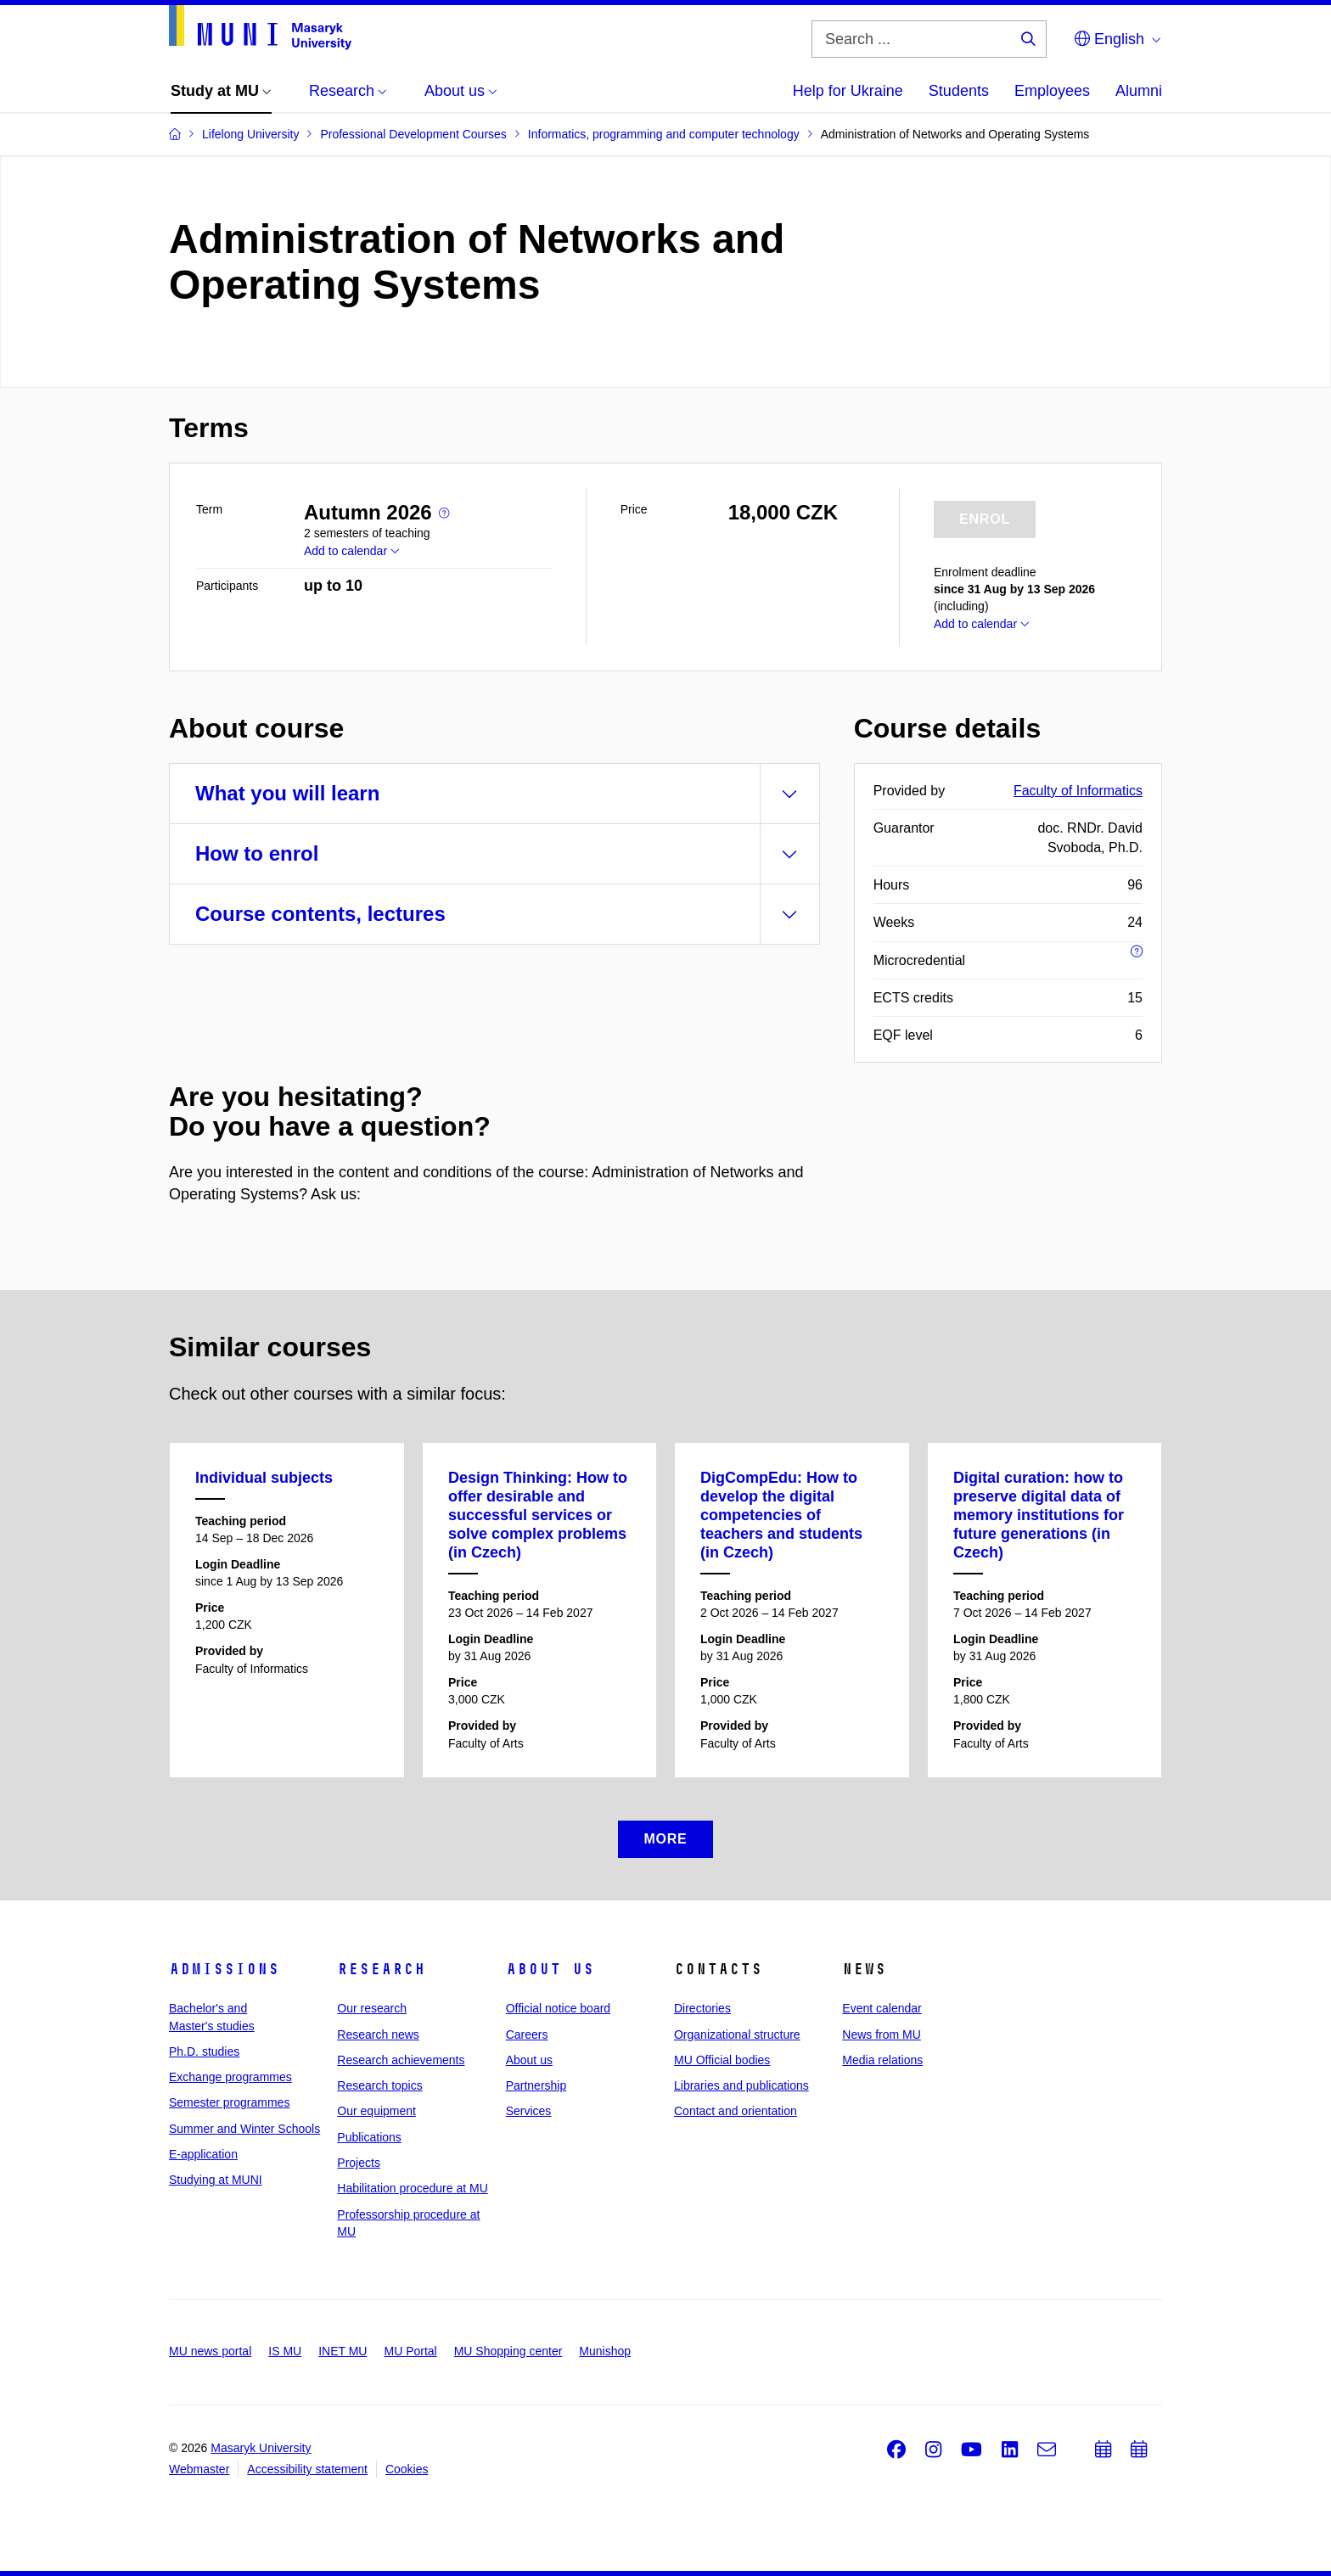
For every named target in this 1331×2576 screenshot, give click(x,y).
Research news (378, 2034)
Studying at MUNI (215, 2179)
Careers (527, 2034)
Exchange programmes (230, 2077)
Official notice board (558, 2008)
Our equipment (376, 2111)
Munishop (605, 2351)
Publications (369, 2137)
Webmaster (199, 2469)
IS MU (284, 2351)
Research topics (379, 2085)
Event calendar (881, 2008)
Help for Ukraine (848, 90)
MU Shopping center (508, 2351)
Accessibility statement (307, 2469)
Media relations (882, 2060)
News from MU (881, 2034)
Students (959, 90)
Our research (372, 2008)
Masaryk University (261, 2448)
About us (550, 1969)
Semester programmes (229, 2102)
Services (529, 2111)
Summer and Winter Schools (244, 2128)
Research (381, 1969)
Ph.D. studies (204, 2051)
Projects (358, 2162)
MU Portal (410, 2351)
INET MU (342, 2351)
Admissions (224, 1969)
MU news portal (210, 2351)
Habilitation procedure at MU (412, 2188)
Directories (702, 2008)
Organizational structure (737, 2034)
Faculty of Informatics (1078, 790)
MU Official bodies (722, 2060)
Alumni (1138, 90)
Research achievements (400, 2060)
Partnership (536, 2085)
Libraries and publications (741, 2085)
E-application (203, 2154)
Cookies (407, 2469)
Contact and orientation (735, 2111)
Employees (1052, 90)
